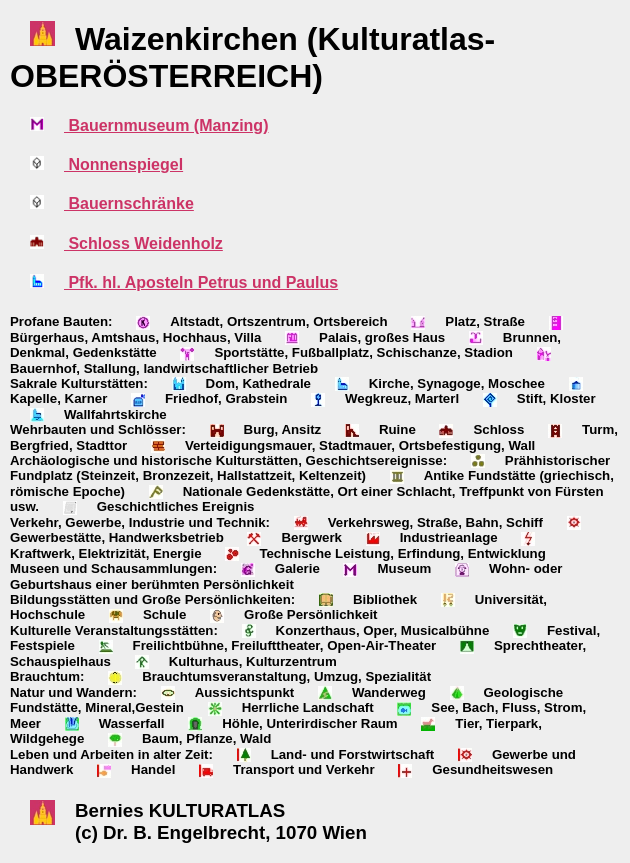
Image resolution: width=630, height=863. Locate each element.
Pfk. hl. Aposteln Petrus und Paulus (201, 282)
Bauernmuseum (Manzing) (166, 125)
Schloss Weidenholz (143, 243)
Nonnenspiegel (123, 164)
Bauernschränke (129, 203)
